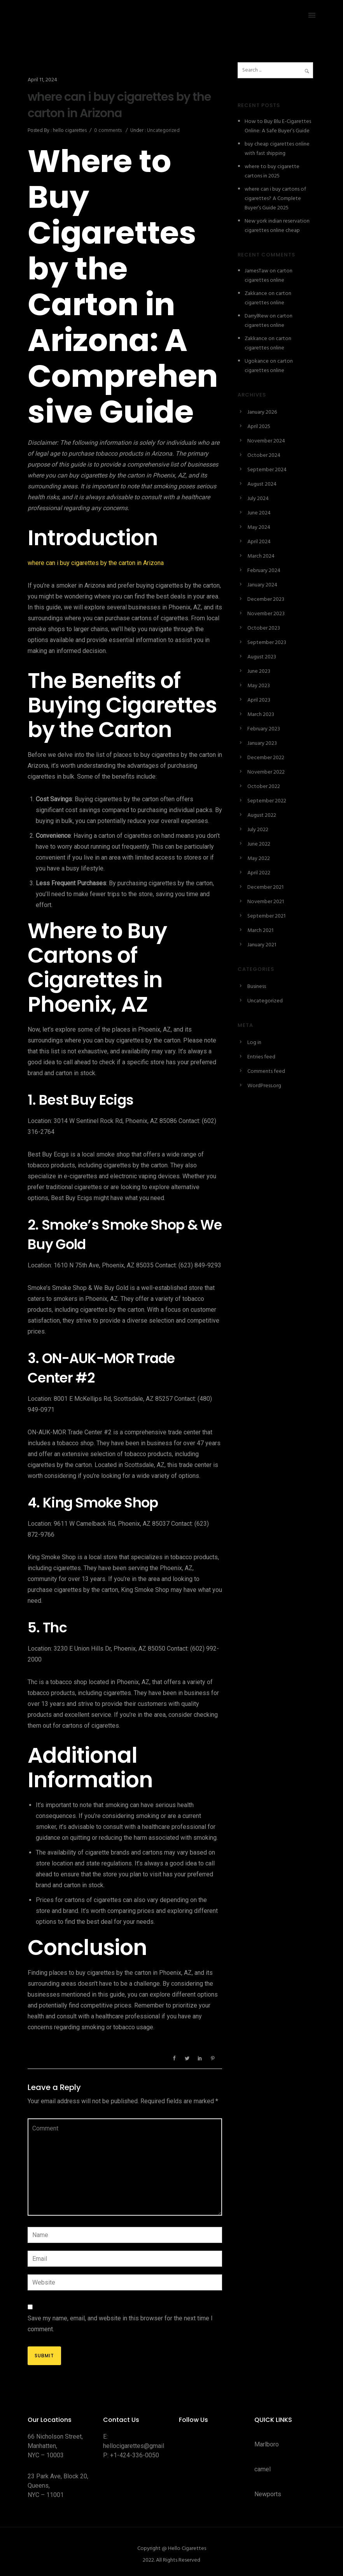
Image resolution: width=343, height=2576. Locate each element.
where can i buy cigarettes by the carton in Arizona (119, 105)
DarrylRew (256, 316)
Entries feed (261, 1057)
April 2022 (258, 873)
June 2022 (258, 844)
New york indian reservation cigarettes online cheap (277, 226)
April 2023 (258, 700)
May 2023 (258, 685)
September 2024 (267, 469)
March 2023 (260, 714)
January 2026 (262, 412)
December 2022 (265, 757)
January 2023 (262, 743)
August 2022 (261, 815)
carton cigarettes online (268, 276)
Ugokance (257, 361)
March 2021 (260, 930)
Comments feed (266, 1071)
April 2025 (258, 426)
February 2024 (263, 570)
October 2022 (263, 786)
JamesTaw (256, 271)
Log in (254, 1042)
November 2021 (265, 901)
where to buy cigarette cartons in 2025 (272, 171)
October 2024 (263, 455)
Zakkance (256, 293)
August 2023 (261, 657)
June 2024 (259, 513)
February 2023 (263, 729)
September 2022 (266, 801)
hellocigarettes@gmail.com (140, 2446)
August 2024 (261, 484)
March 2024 (261, 556)
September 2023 (266, 642)
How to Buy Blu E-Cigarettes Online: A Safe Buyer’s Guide (278, 126)
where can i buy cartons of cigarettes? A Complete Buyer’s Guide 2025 (275, 198)
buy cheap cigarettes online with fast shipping (277, 149)
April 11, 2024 (42, 79)
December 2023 (265, 599)
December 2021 (265, 887)
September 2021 (266, 916)
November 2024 (266, 441)
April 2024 (259, 541)
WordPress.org (264, 1085)
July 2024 (258, 498)
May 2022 (258, 858)
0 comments (108, 130)
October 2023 (263, 628)
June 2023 (258, 671)
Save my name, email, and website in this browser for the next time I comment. (120, 2324)
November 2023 (266, 613)
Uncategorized (163, 130)
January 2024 (262, 585)
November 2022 (266, 772)
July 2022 (257, 829)
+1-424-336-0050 (134, 2455)
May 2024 (258, 527)
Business (256, 986)
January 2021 (261, 945)
